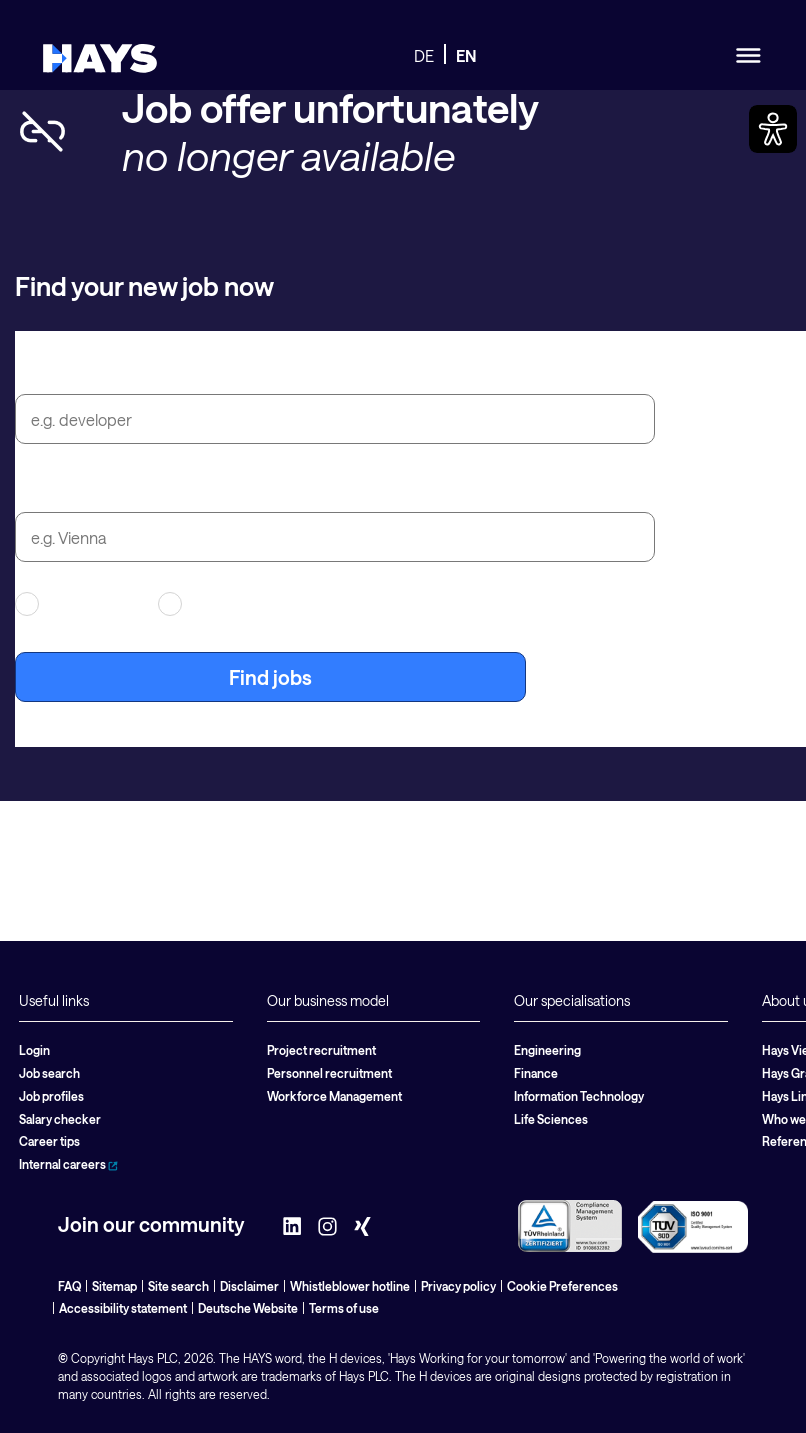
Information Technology (579, 1096)
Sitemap (114, 1286)
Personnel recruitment (329, 1073)
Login (34, 1050)
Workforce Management (334, 1096)
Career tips (49, 1141)
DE (424, 55)
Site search (178, 1286)
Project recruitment (321, 1050)
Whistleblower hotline (350, 1286)
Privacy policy (458, 1286)
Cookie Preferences (562, 1286)
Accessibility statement (123, 1308)
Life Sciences (551, 1119)
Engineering (547, 1050)
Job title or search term (122, 371)
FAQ (69, 1286)
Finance (536, 1073)
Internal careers (68, 1164)
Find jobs (270, 677)
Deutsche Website (248, 1308)
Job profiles (51, 1096)
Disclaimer (249, 1286)
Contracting (74, 604)
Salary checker (60, 1119)
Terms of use (344, 1308)
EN (466, 55)
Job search (49, 1073)
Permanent (214, 604)
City (34, 489)
